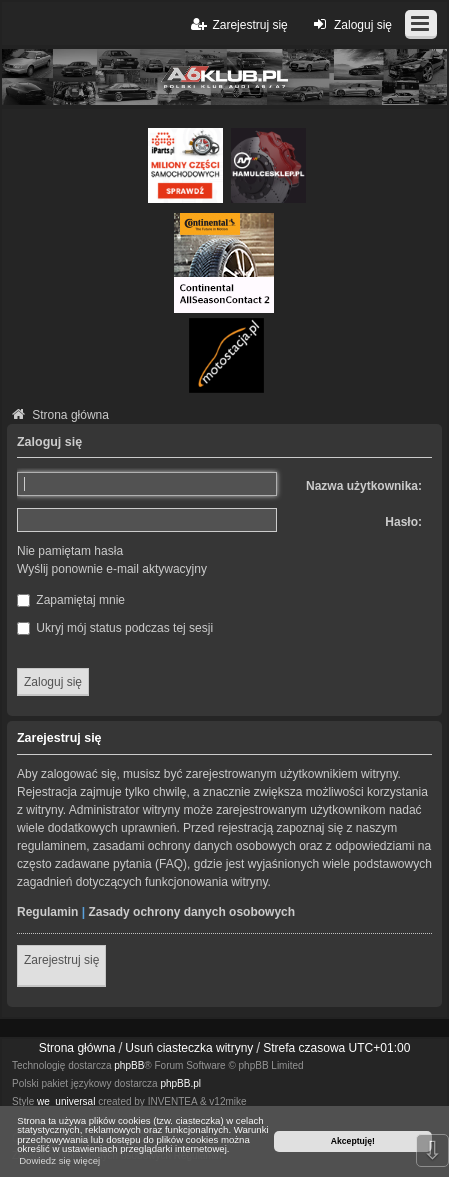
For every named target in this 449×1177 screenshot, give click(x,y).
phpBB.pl (180, 1083)
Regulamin (47, 912)
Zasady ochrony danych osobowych (191, 912)
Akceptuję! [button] (353, 1141)
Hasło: (403, 522)
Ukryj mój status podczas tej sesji (115, 628)
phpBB (129, 1065)
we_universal (66, 1101)
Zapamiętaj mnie (71, 600)
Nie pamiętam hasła (70, 551)
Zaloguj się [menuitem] (350, 24)
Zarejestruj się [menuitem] (237, 24)
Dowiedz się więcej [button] (59, 1160)
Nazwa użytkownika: (364, 486)
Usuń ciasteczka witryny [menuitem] (189, 1048)
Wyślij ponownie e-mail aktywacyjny (112, 569)
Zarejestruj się (61, 960)
